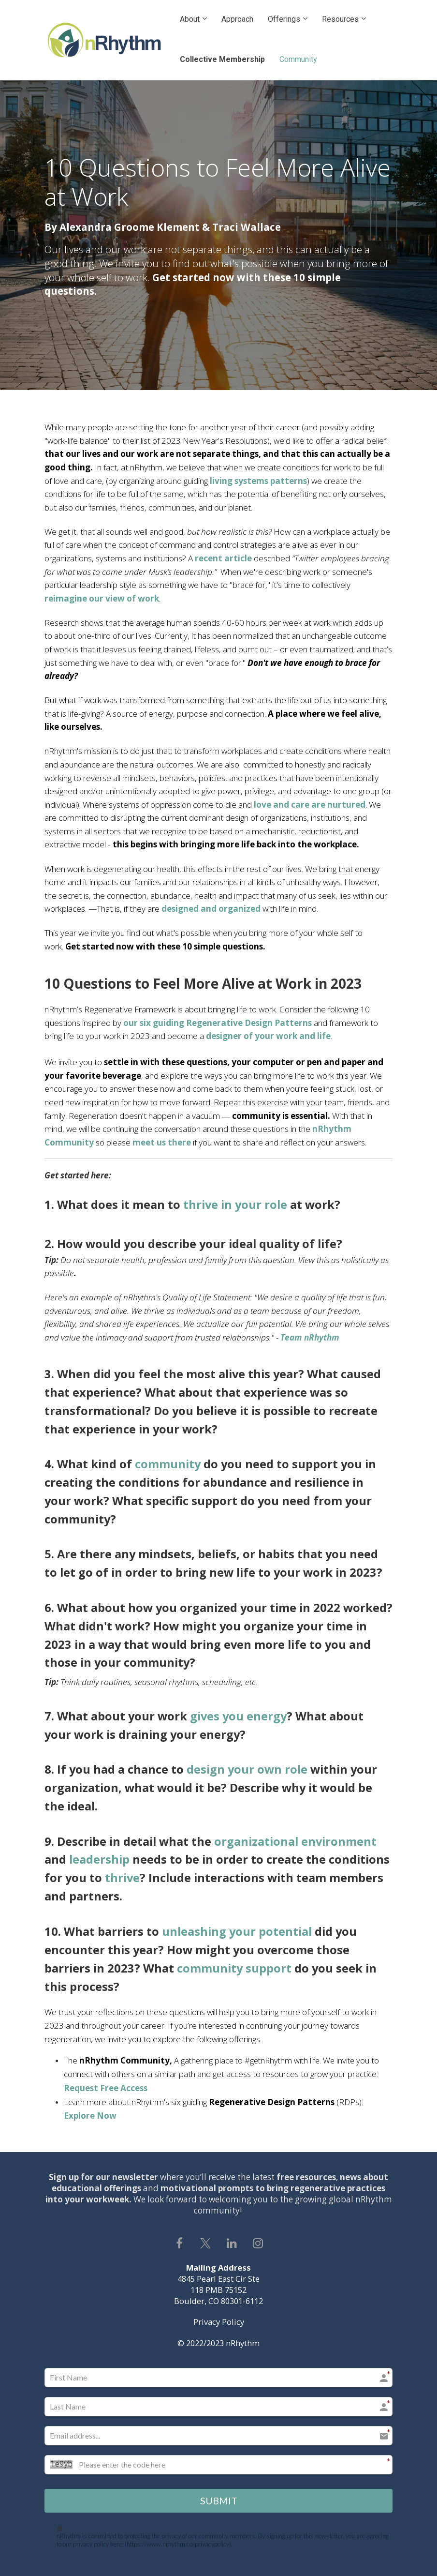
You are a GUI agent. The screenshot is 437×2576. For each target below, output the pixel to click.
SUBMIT (218, 2500)
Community (298, 59)
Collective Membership (222, 59)
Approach (237, 19)
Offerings (284, 19)
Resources (340, 19)
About (190, 19)
